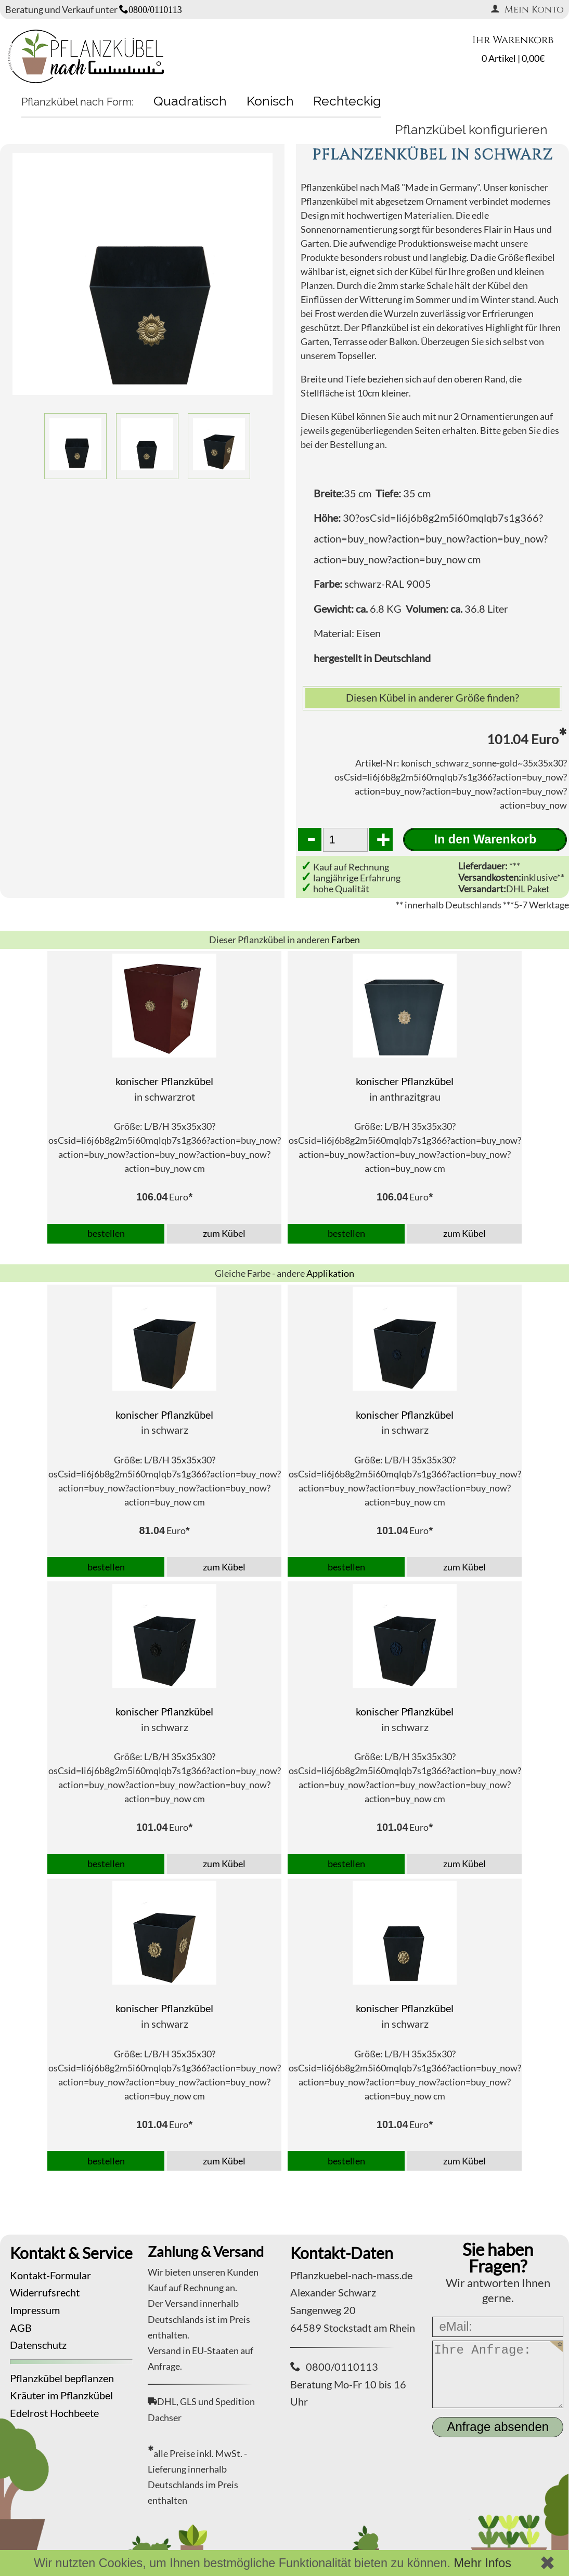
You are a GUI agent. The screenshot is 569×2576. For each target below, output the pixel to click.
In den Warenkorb (485, 839)
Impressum (35, 2310)
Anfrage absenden (498, 2427)
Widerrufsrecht (45, 2292)
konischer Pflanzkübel (164, 1081)
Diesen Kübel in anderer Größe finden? (432, 697)
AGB (21, 2327)
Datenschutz (38, 2345)
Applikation (330, 1273)
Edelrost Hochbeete (54, 2413)
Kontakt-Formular (50, 2275)
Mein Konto (527, 9)
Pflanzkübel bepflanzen (62, 2378)
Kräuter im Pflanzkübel (61, 2395)
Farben (345, 939)
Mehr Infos (482, 2563)
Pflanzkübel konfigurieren (471, 129)
